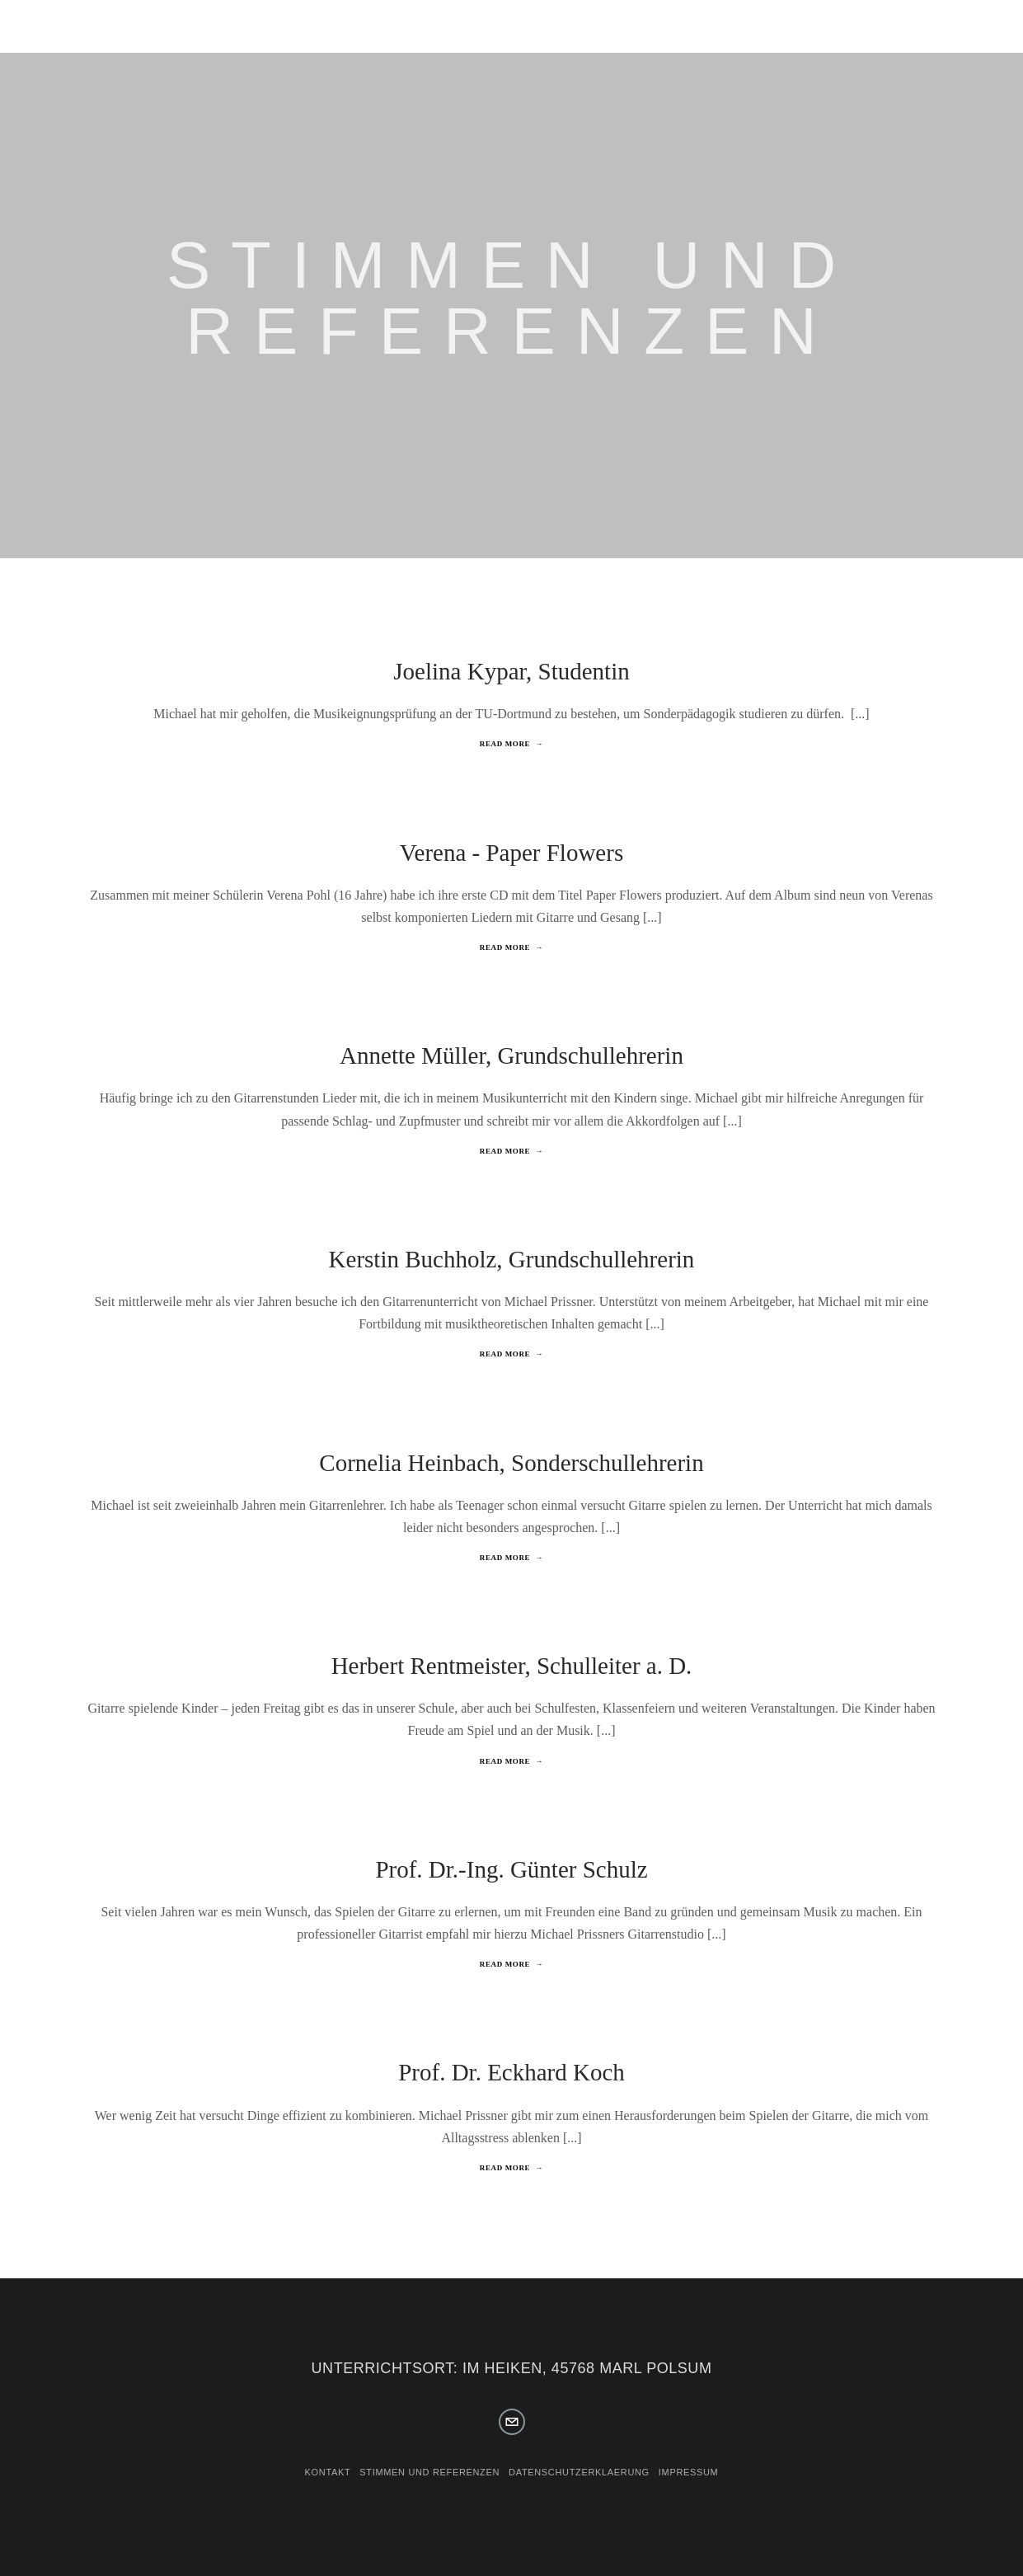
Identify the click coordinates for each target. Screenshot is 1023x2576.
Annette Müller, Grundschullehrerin (511, 1055)
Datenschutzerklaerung (579, 2472)
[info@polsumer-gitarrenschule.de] (512, 2422)
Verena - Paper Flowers (511, 852)
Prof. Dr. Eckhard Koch (511, 2072)
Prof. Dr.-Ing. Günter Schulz (511, 1869)
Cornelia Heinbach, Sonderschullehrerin (511, 1463)
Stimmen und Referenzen (429, 2472)
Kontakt (328, 2472)
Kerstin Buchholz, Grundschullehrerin (512, 1259)
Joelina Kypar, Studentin (511, 671)
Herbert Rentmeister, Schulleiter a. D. (511, 1665)
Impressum (689, 2472)
